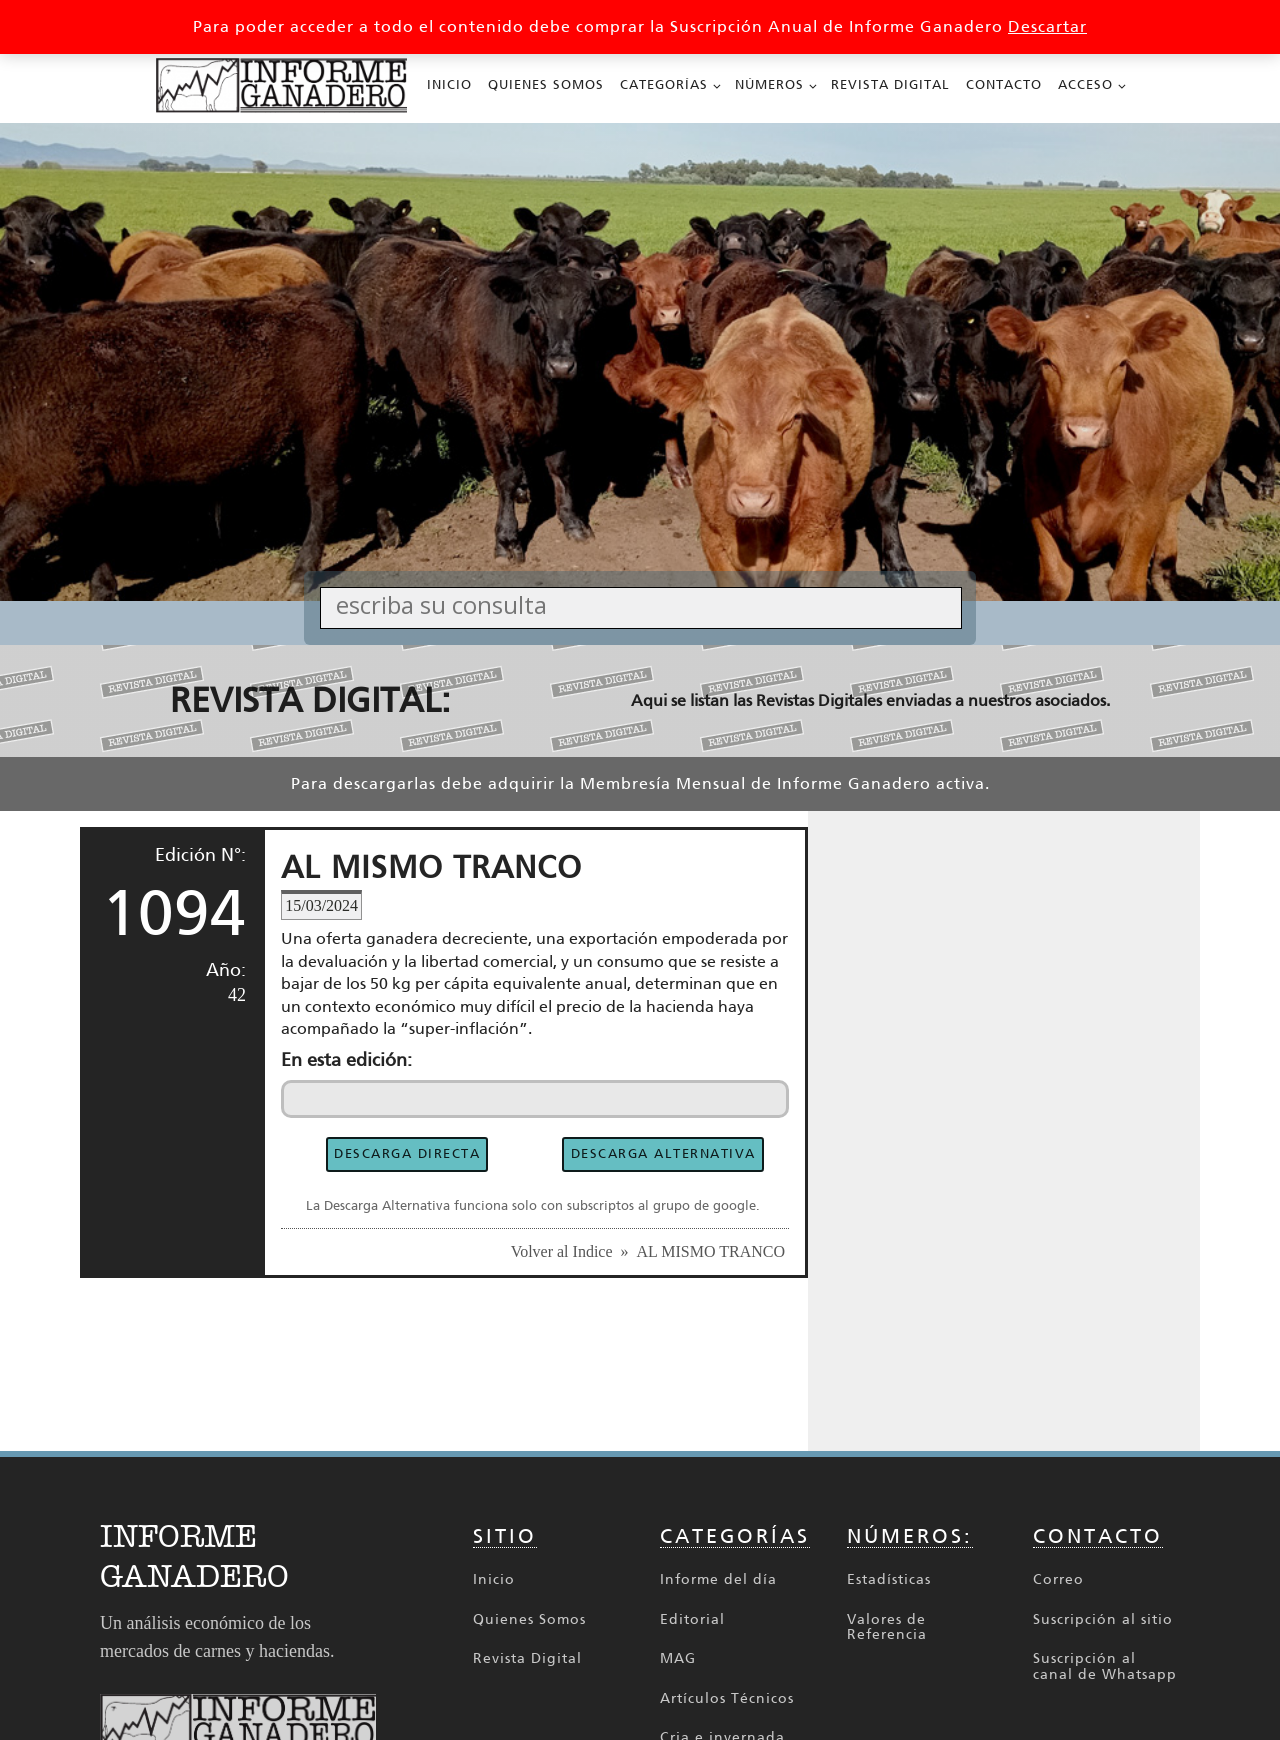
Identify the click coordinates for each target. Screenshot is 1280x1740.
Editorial (692, 1619)
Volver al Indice (562, 1251)
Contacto (1004, 84)
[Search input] (646, 604)
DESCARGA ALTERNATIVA (663, 1153)
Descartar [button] (1047, 26)
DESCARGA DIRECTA (407, 1153)
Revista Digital (890, 84)
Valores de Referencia (887, 1627)
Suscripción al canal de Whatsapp (1105, 1666)
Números (769, 84)
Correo (1058, 1579)
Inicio (449, 84)
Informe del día (718, 1579)
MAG (678, 1658)
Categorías (664, 84)
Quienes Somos (546, 84)
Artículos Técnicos (727, 1698)
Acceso (1085, 84)
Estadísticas (889, 1579)
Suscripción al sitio (1103, 1619)
